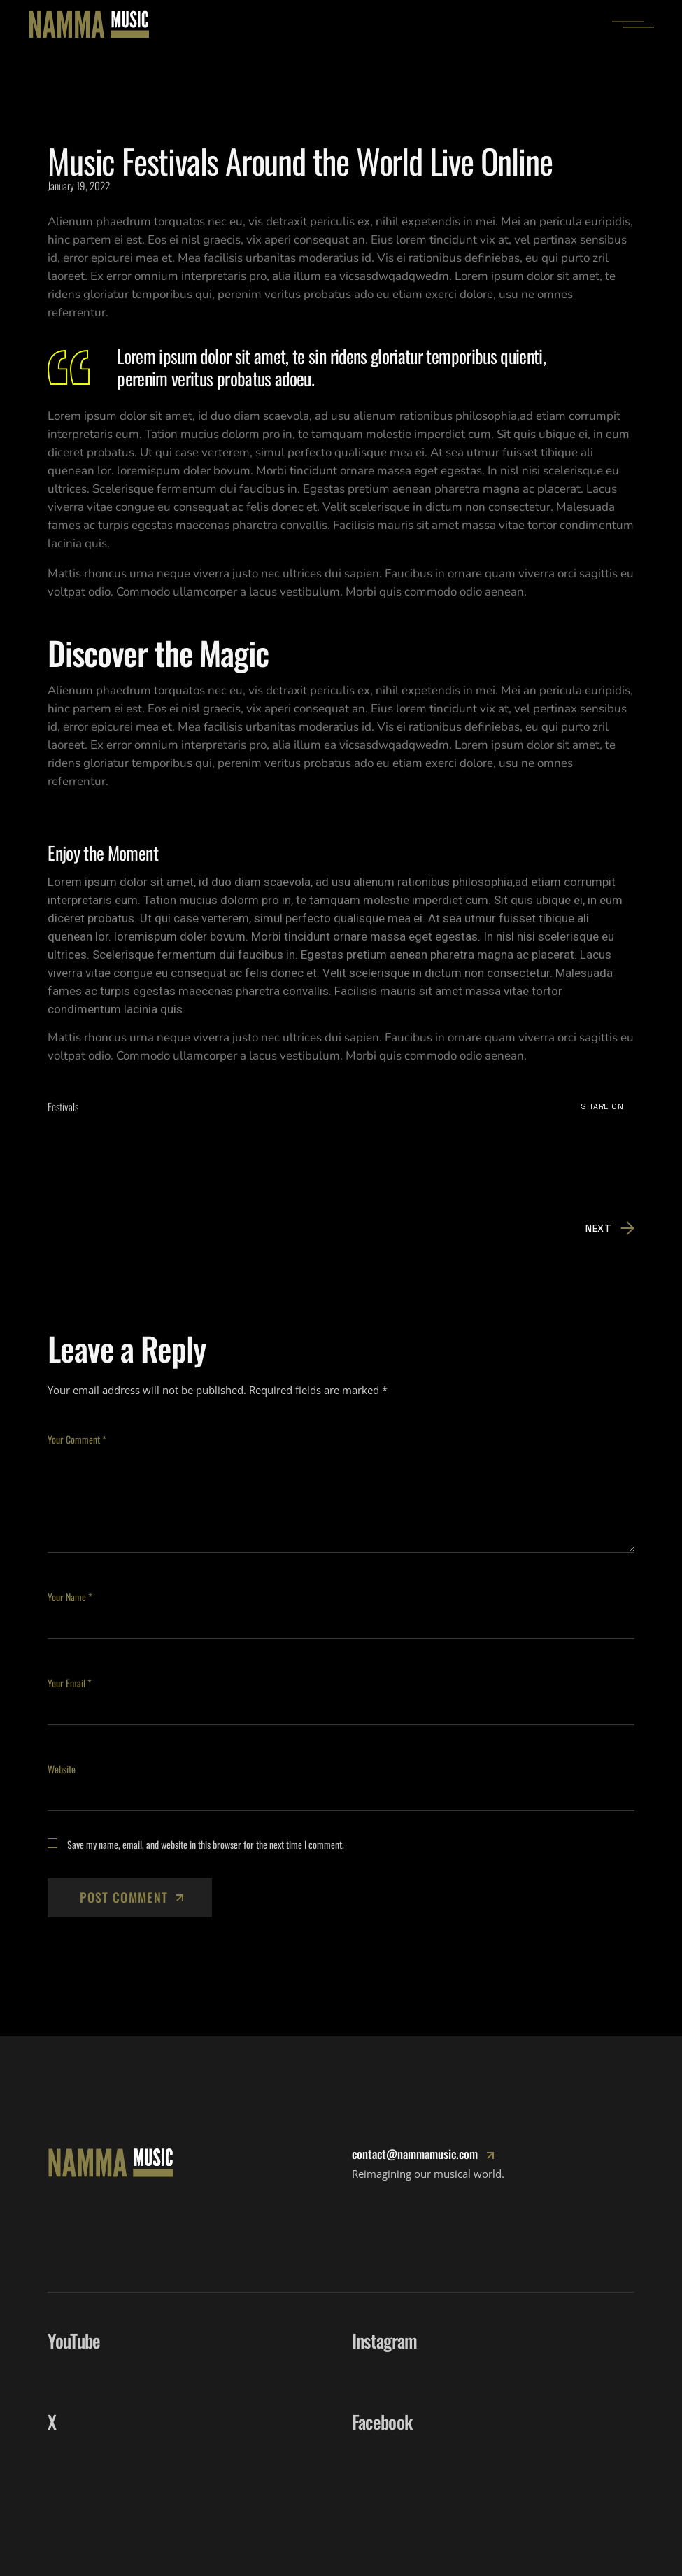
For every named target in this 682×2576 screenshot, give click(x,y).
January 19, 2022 (79, 185)
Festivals (63, 1106)
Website (62, 1768)
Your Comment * (77, 1439)
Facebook (382, 2421)
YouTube (74, 2340)
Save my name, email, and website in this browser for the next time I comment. (205, 1844)
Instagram (385, 2340)
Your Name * (70, 1596)
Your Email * (70, 1682)
